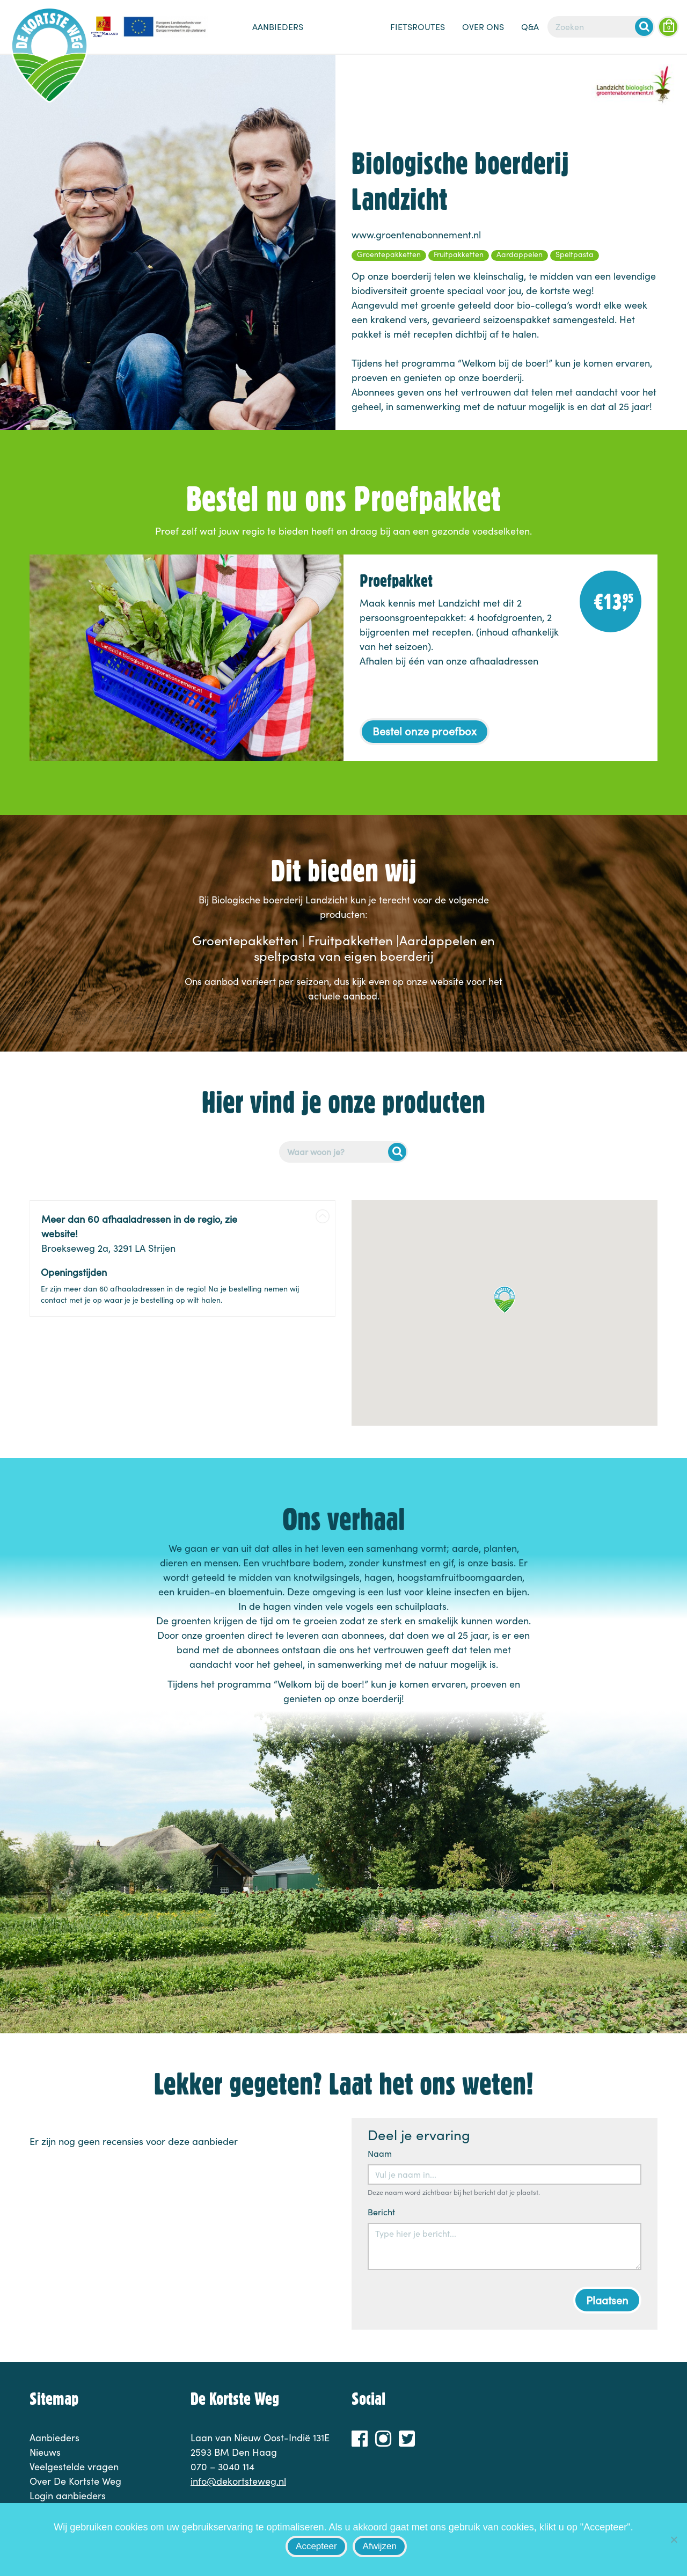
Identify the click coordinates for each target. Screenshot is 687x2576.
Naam (380, 2153)
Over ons (483, 26)
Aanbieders (277, 26)
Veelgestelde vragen (74, 2466)
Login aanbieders (68, 2495)
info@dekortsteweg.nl (238, 2481)
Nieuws (347, 32)
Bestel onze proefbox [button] (424, 731)
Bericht (381, 2211)
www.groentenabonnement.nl (416, 234)
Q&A (530, 26)
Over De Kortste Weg (75, 2481)
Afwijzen (380, 2546)
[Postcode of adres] (343, 1152)
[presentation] (449, 2299)
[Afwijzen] (673, 2539)
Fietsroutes (417, 26)
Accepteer (316, 2546)
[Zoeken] (601, 27)
